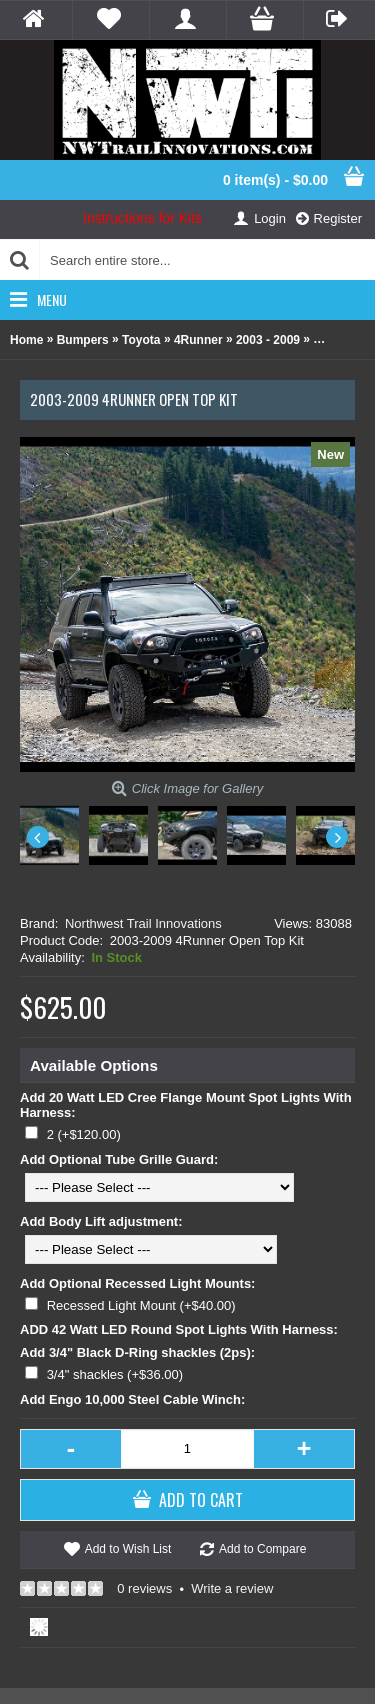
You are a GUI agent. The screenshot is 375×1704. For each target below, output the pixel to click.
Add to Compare (262, 1549)
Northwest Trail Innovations (143, 923)
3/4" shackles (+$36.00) (115, 1374)
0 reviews (144, 1588)
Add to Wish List (128, 1549)
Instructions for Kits (142, 218)
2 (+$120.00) (84, 1134)
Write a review (232, 1588)
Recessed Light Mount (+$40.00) (141, 1305)
